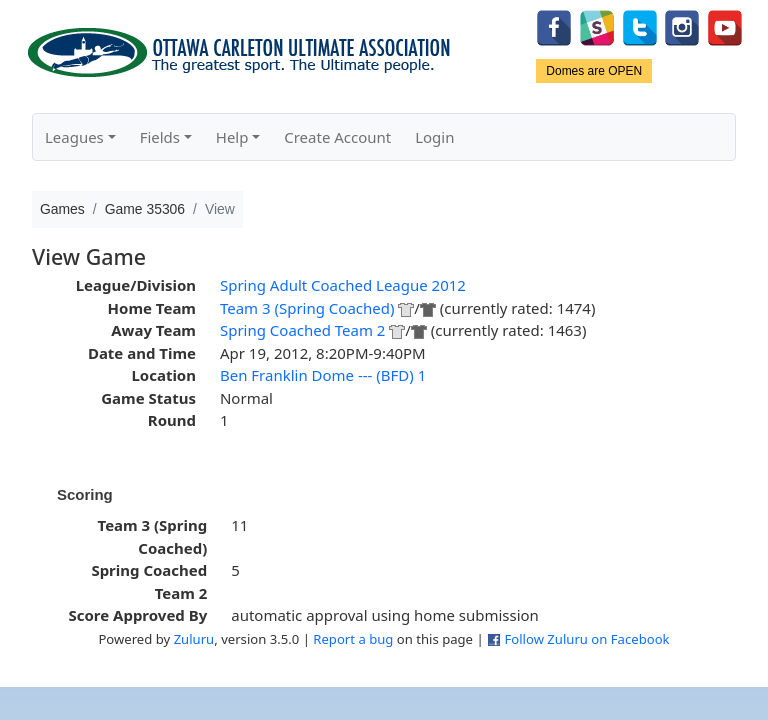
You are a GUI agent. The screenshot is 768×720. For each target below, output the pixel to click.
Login (434, 137)
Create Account (337, 137)
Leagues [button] (74, 137)
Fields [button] (160, 137)
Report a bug (353, 639)
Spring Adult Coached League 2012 (343, 285)
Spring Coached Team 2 (302, 330)
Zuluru (194, 639)
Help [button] (232, 137)
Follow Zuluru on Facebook (586, 639)
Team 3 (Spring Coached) (307, 308)
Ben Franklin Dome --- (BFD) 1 (323, 375)
